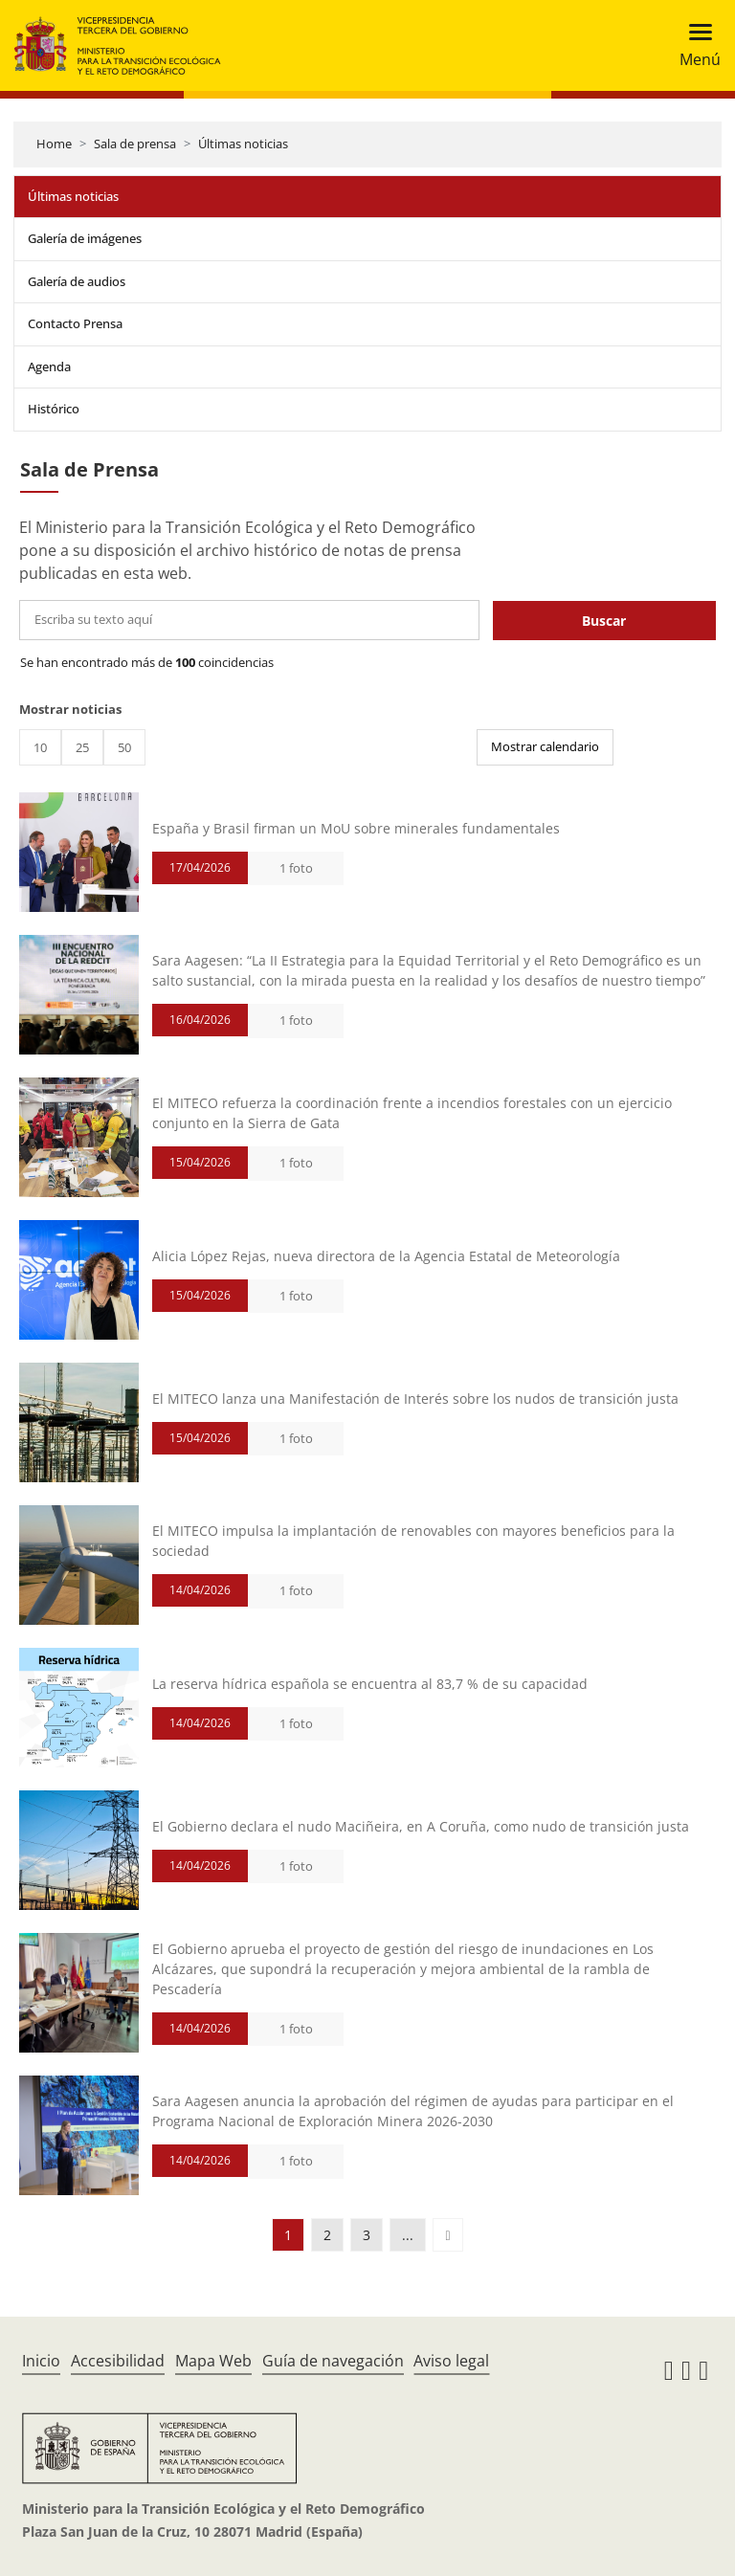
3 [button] (366, 2235)
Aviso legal (451, 2360)
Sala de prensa (135, 143)
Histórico (53, 408)
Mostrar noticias (70, 709)
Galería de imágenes (85, 238)
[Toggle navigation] (694, 45)
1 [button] (288, 2235)
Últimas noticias (243, 143)
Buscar (604, 620)
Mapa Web (213, 2360)
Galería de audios (76, 281)
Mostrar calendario (545, 746)
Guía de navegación (333, 2360)
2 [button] (327, 2235)
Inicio (41, 2360)
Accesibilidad (118, 2360)
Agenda (49, 366)
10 (40, 747)
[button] (447, 2235)
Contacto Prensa (75, 323)
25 (82, 747)
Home (54, 143)
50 (124, 747)
